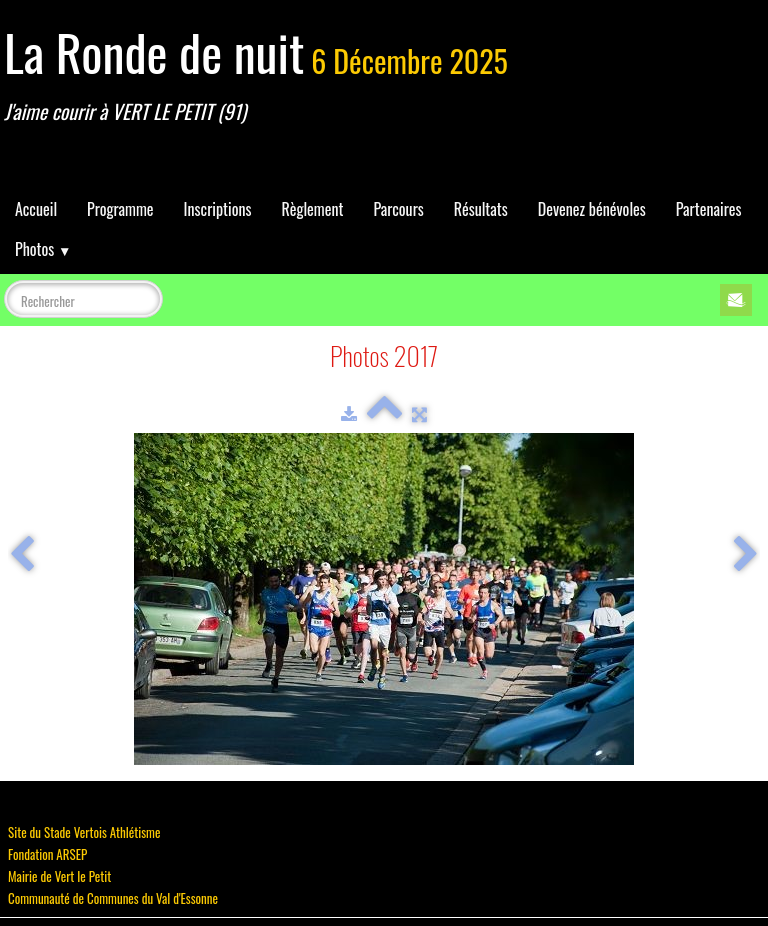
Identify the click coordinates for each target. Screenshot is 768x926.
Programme (120, 209)
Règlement (312, 209)
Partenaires (709, 209)
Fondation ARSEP (47, 854)
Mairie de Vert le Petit (59, 876)
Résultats (481, 209)
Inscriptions (218, 209)
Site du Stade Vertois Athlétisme (84, 832)
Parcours (398, 209)
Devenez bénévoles (592, 209)
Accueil (36, 209)
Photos (43, 249)
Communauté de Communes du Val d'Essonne (113, 898)
